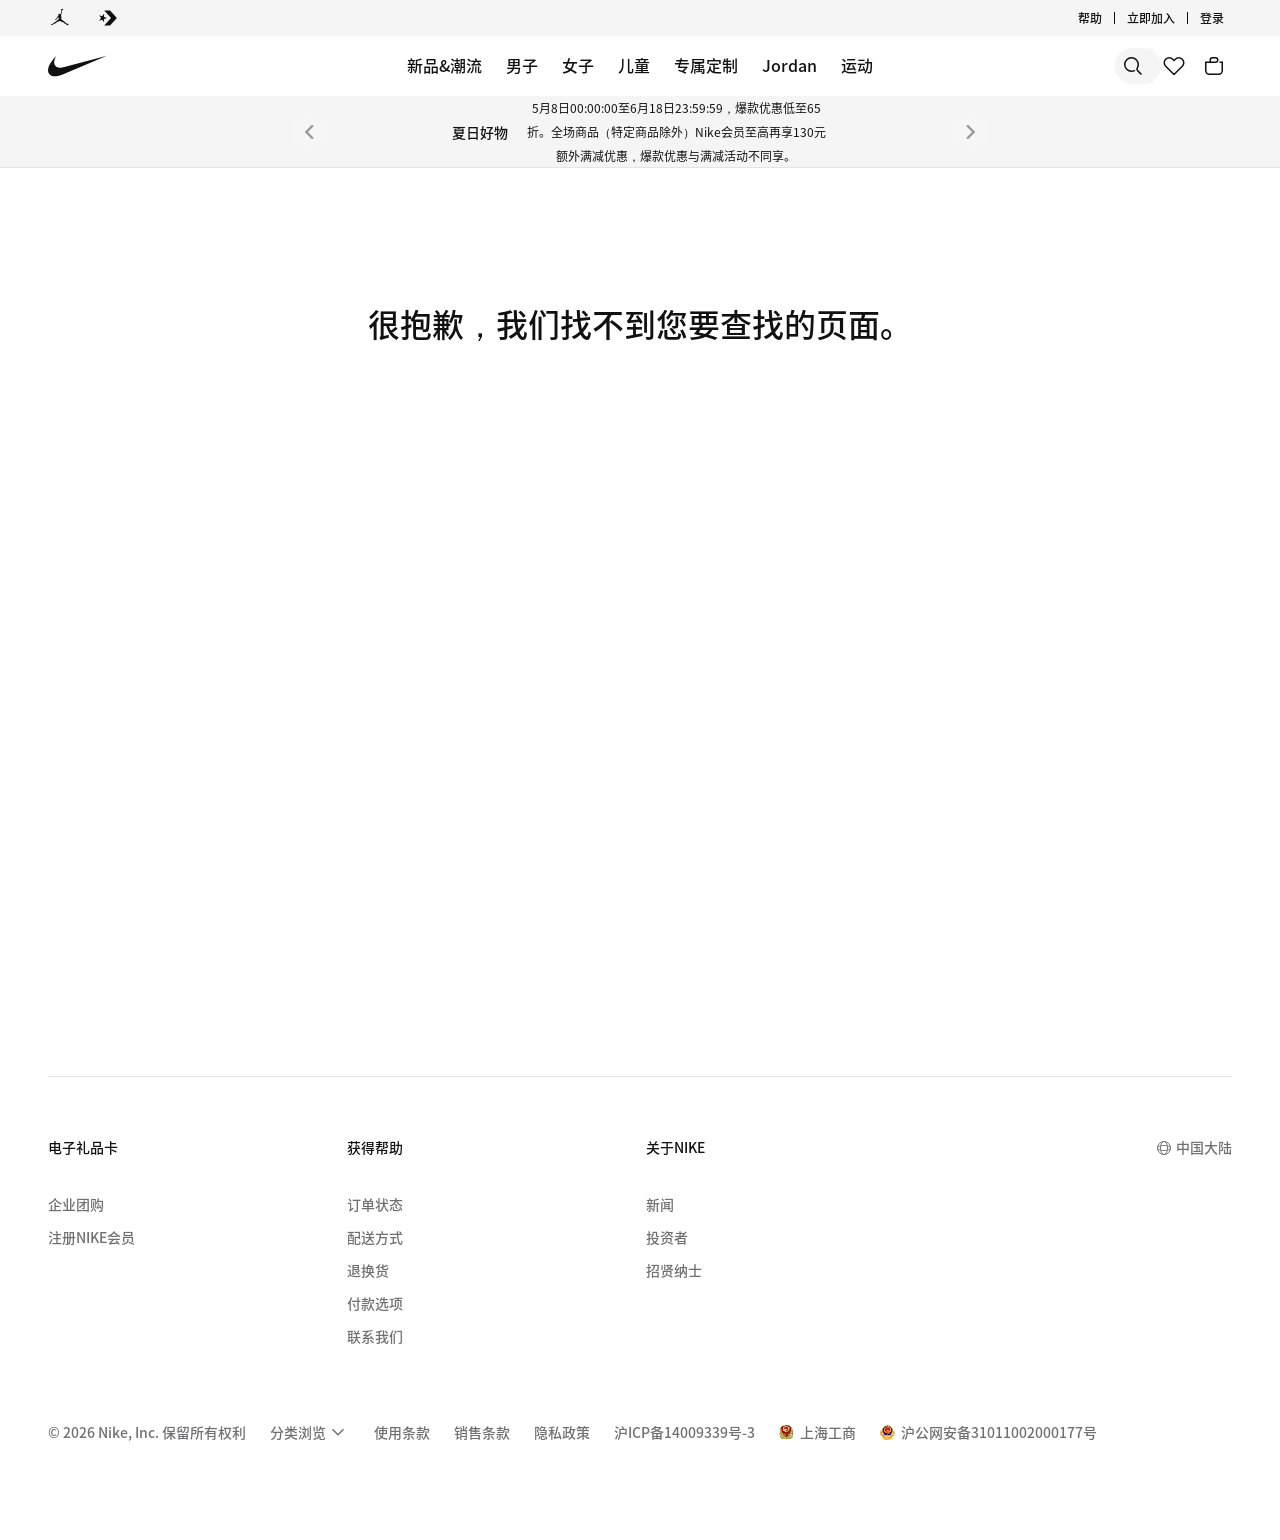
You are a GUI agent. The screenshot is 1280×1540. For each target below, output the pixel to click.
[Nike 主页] (77, 66)
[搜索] (990, 66)
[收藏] (1174, 66)
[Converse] (108, 18)
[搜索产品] (1070, 66)
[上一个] (309, 132)
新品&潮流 (444, 65)
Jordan (789, 65)
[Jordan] (60, 18)
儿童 (634, 65)
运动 (857, 65)
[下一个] (971, 132)
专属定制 (706, 65)
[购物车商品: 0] (1214, 66)
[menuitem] (310, 1432)
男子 (522, 65)
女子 (578, 65)
